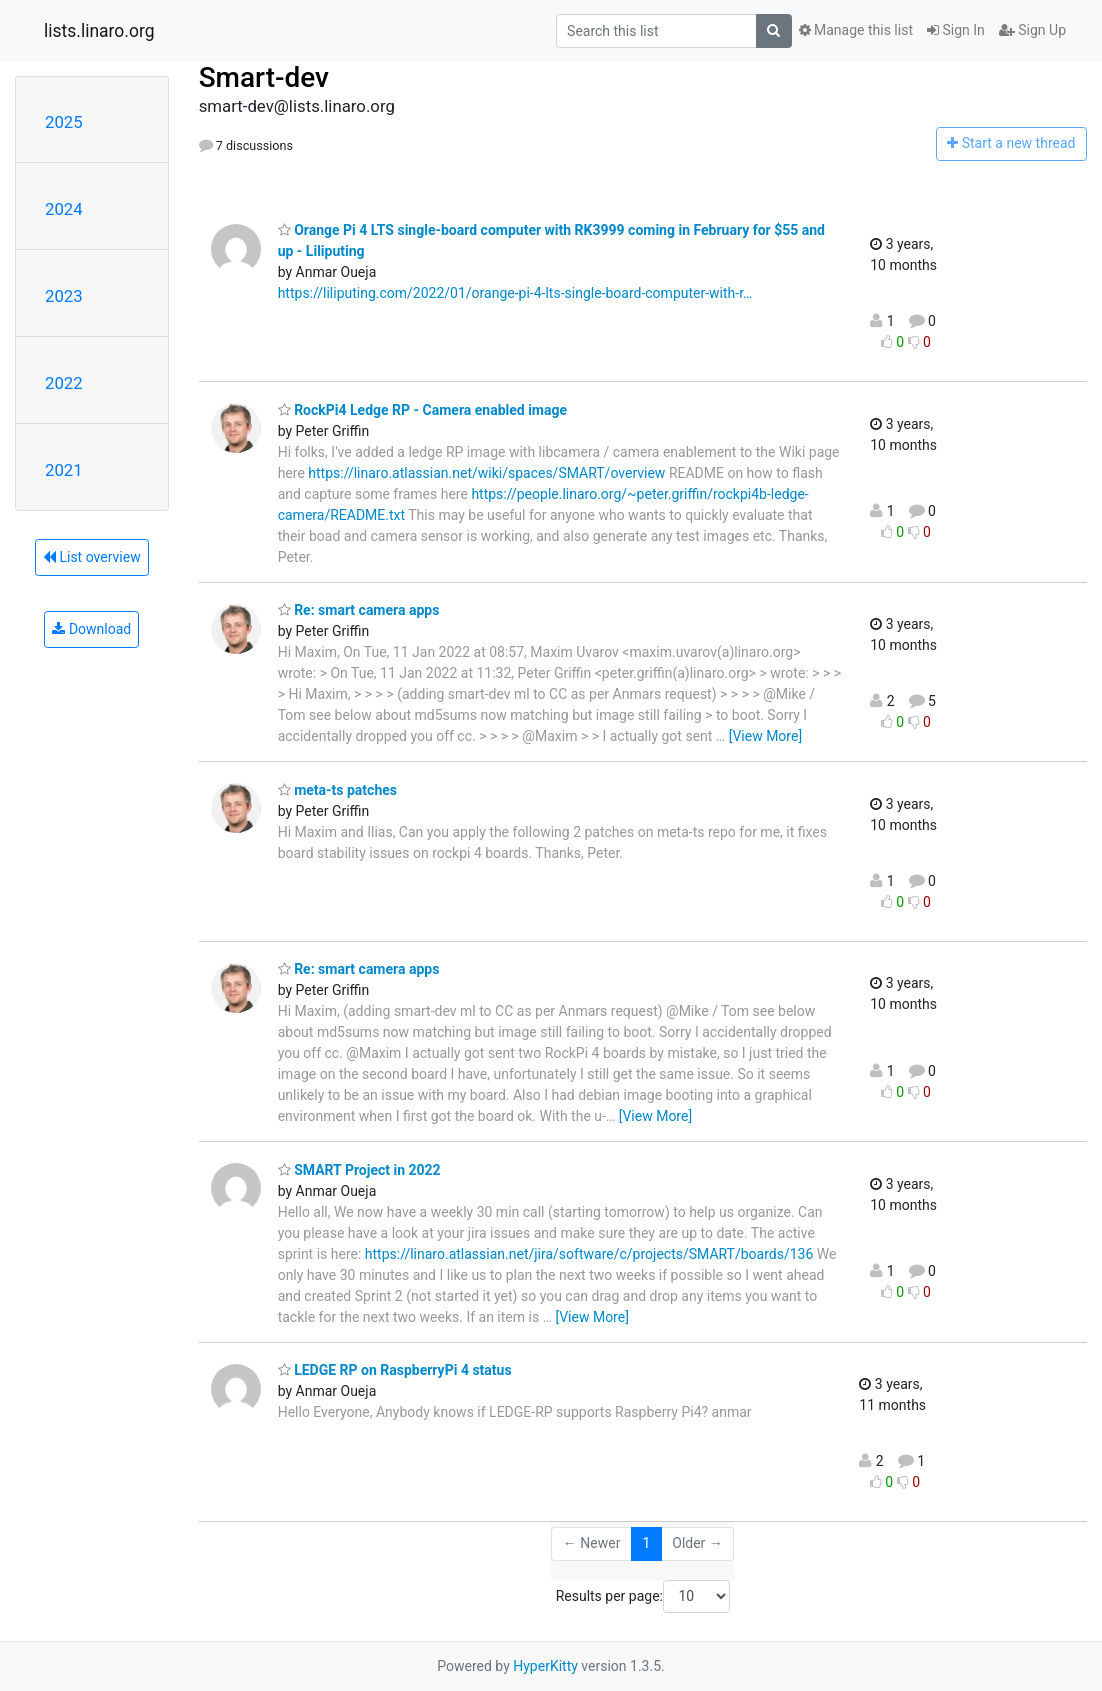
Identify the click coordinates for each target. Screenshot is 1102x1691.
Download (91, 629)
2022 (64, 383)
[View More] (765, 736)
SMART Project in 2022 (359, 1170)
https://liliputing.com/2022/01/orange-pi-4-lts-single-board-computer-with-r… (515, 293)
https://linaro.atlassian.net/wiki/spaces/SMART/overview (486, 473)
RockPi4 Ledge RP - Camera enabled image (422, 410)
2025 (64, 122)
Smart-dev (264, 77)
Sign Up (1032, 30)
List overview (92, 557)
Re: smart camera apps (359, 610)
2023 (64, 296)
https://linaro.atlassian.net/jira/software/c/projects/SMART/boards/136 (589, 1254)
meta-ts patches (337, 790)
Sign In (956, 30)
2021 (64, 470)
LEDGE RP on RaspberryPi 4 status (395, 1370)
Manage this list (856, 30)
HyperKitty (545, 1666)
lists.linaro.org (99, 31)
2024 (64, 209)
